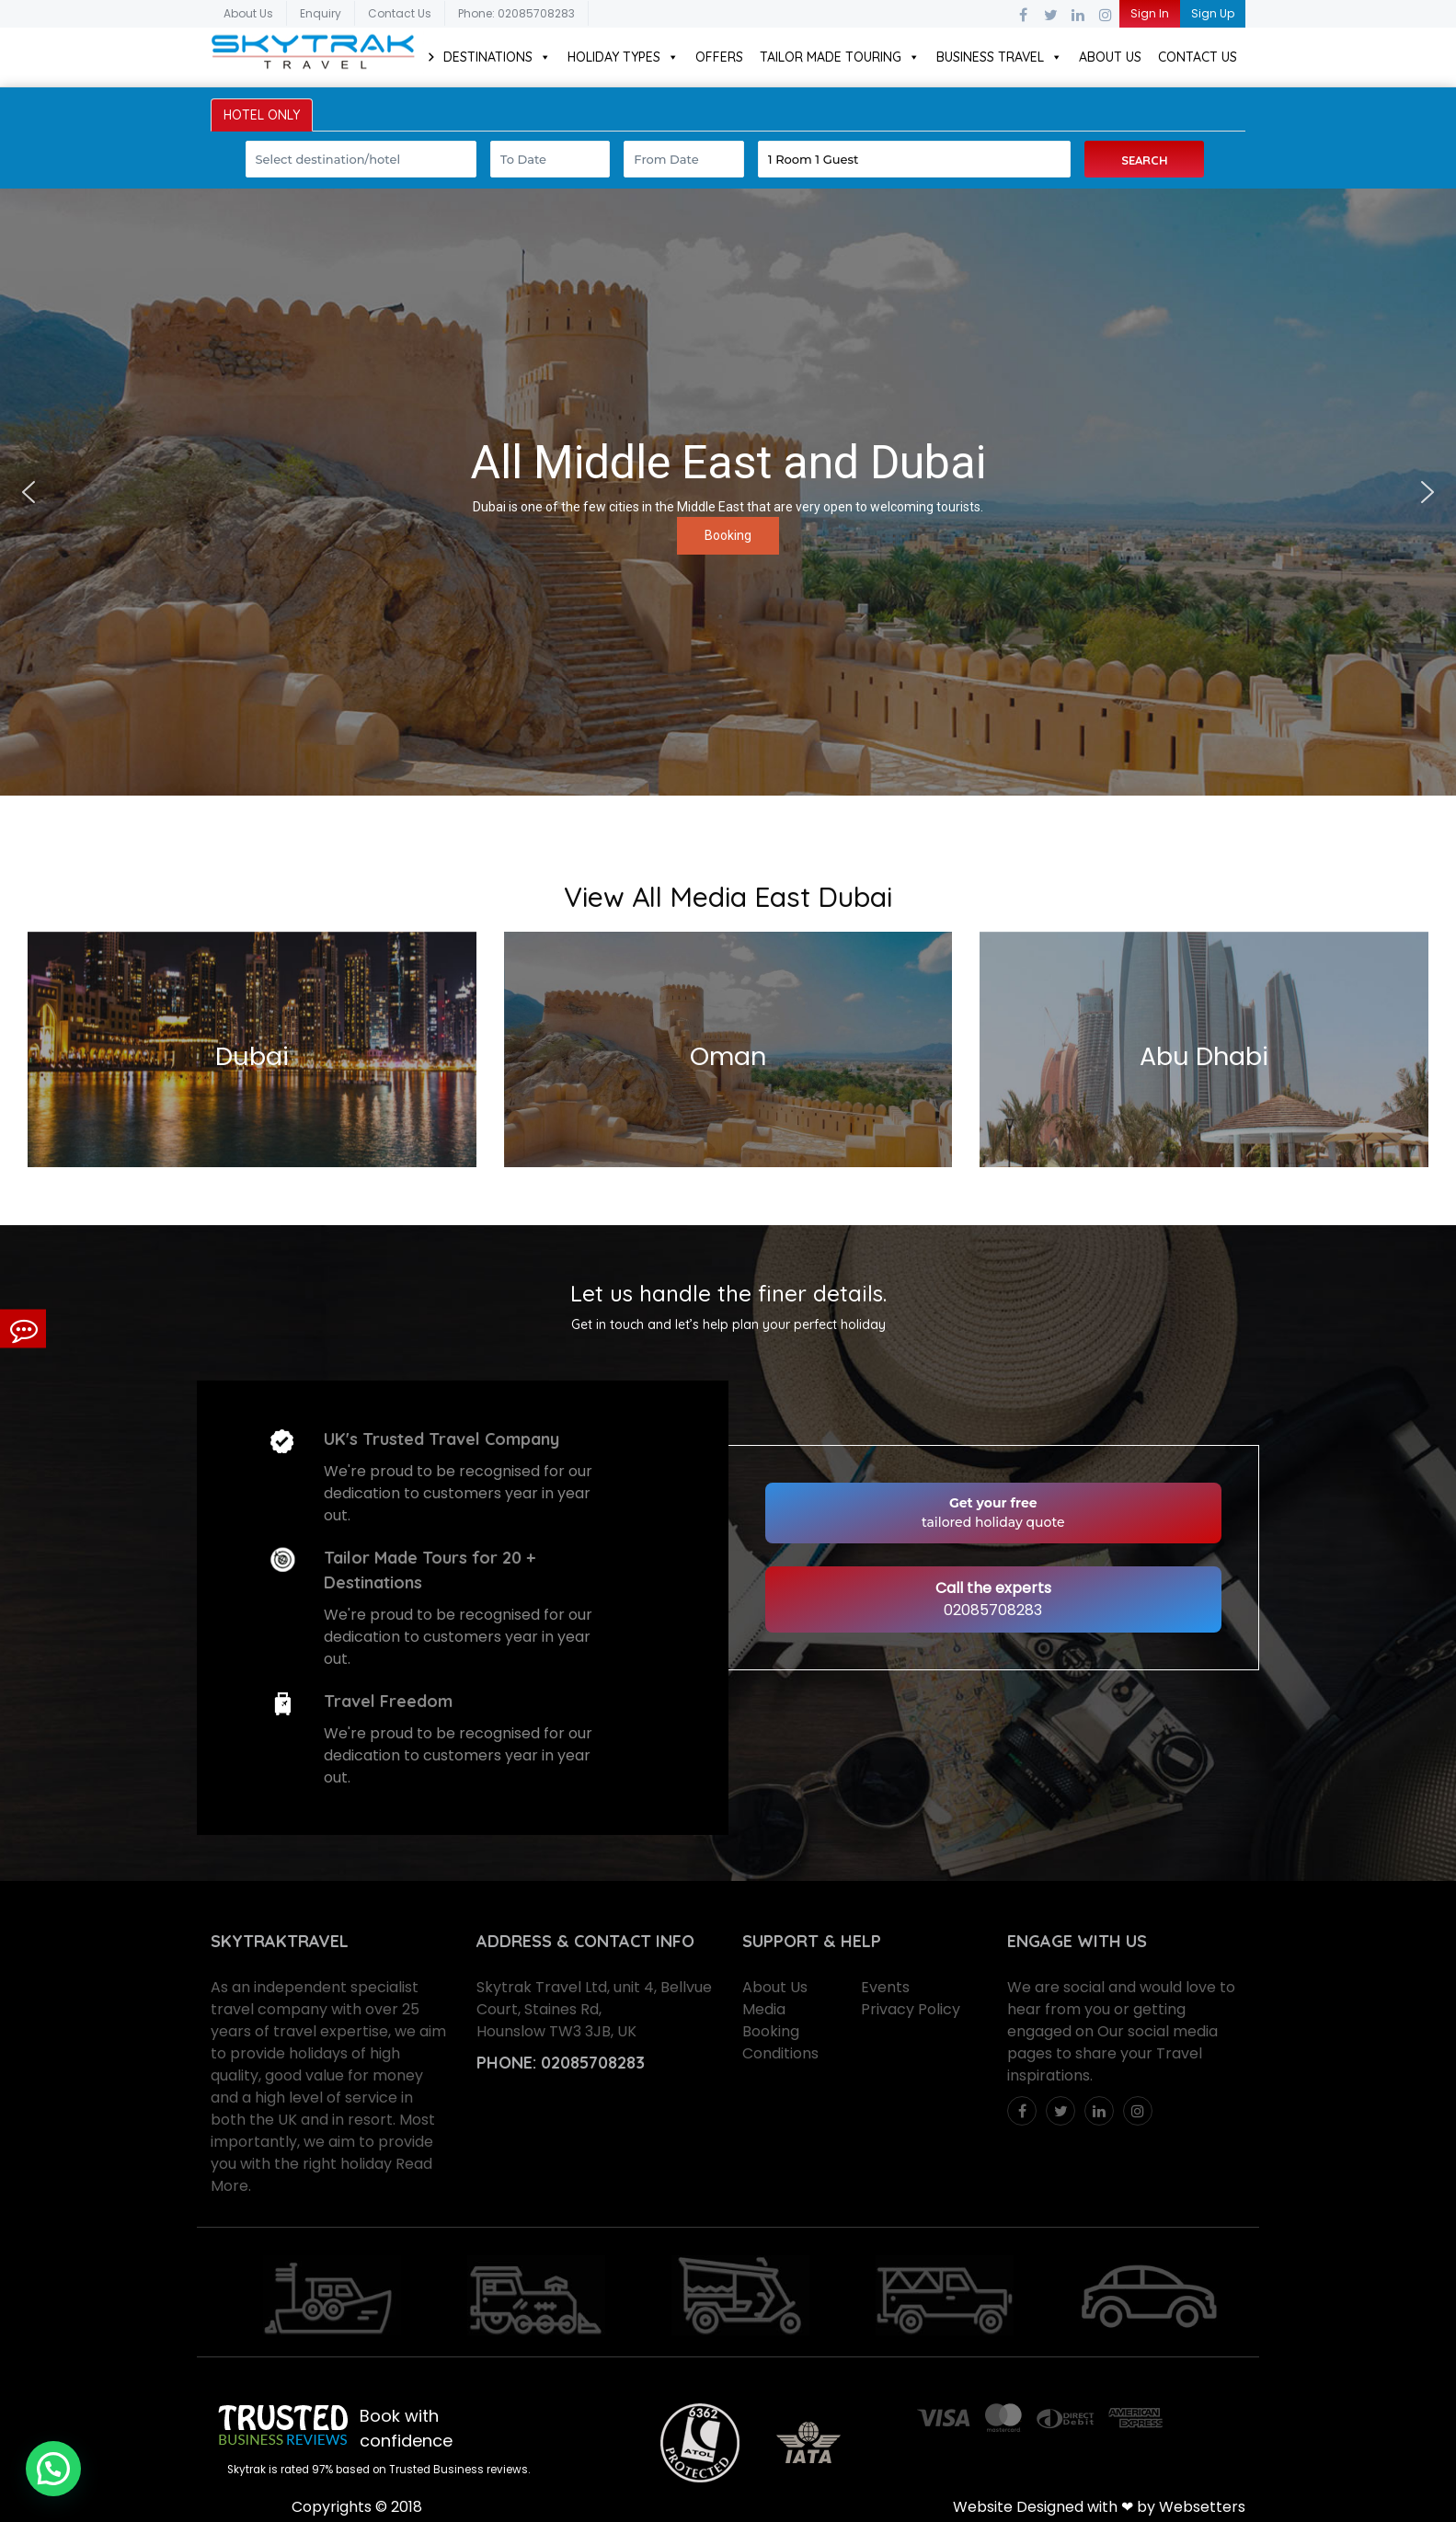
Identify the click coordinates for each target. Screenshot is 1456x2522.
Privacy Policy (910, 2009)
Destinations (497, 57)
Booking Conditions (780, 2042)
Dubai (252, 1056)
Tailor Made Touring (840, 57)
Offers (719, 57)
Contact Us (399, 13)
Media (763, 2009)
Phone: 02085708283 (516, 13)
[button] (28, 492)
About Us (248, 13)
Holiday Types (623, 57)
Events (885, 1987)
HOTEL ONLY (262, 115)
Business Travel (999, 57)
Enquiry (320, 13)
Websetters (1202, 2506)
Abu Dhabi (1204, 1056)
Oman (728, 1056)
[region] (728, 492)
